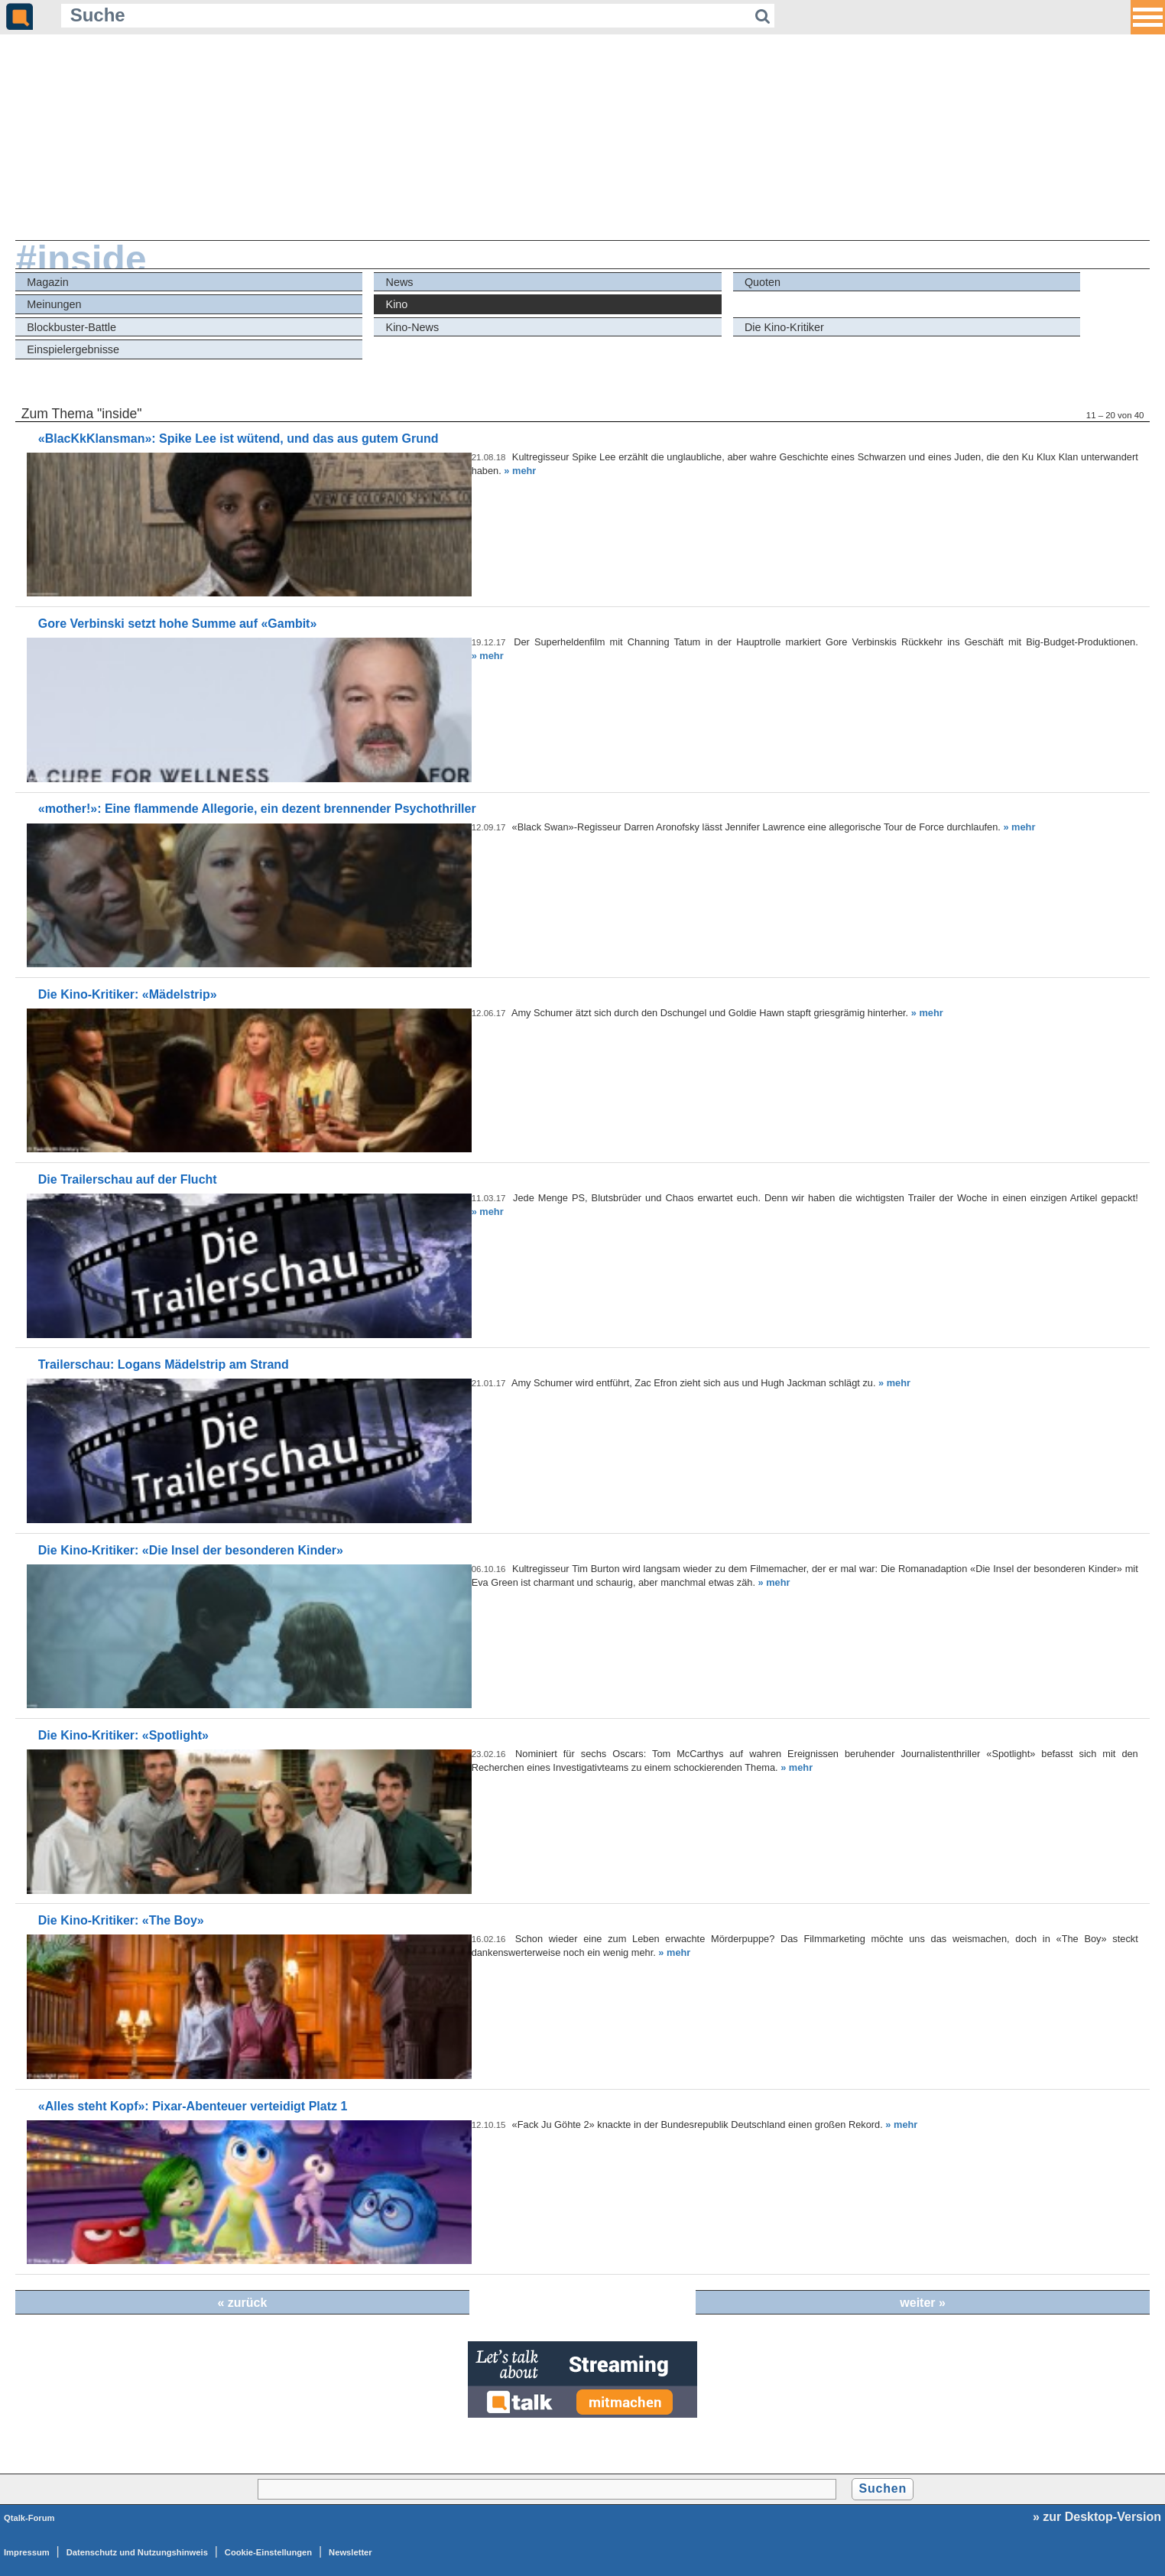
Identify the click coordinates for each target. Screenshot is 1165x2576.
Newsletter (350, 2552)
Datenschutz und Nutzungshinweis (137, 2552)
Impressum (27, 2552)
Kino (397, 304)
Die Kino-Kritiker (784, 327)
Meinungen (54, 304)
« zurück (242, 2302)
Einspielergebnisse (73, 349)
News (400, 282)
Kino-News (413, 327)
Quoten (762, 282)
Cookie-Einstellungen (268, 2552)
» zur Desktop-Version (1097, 2516)
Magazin (47, 282)
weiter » (923, 2302)
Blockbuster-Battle (71, 327)
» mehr (520, 470)
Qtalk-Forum (29, 2517)
